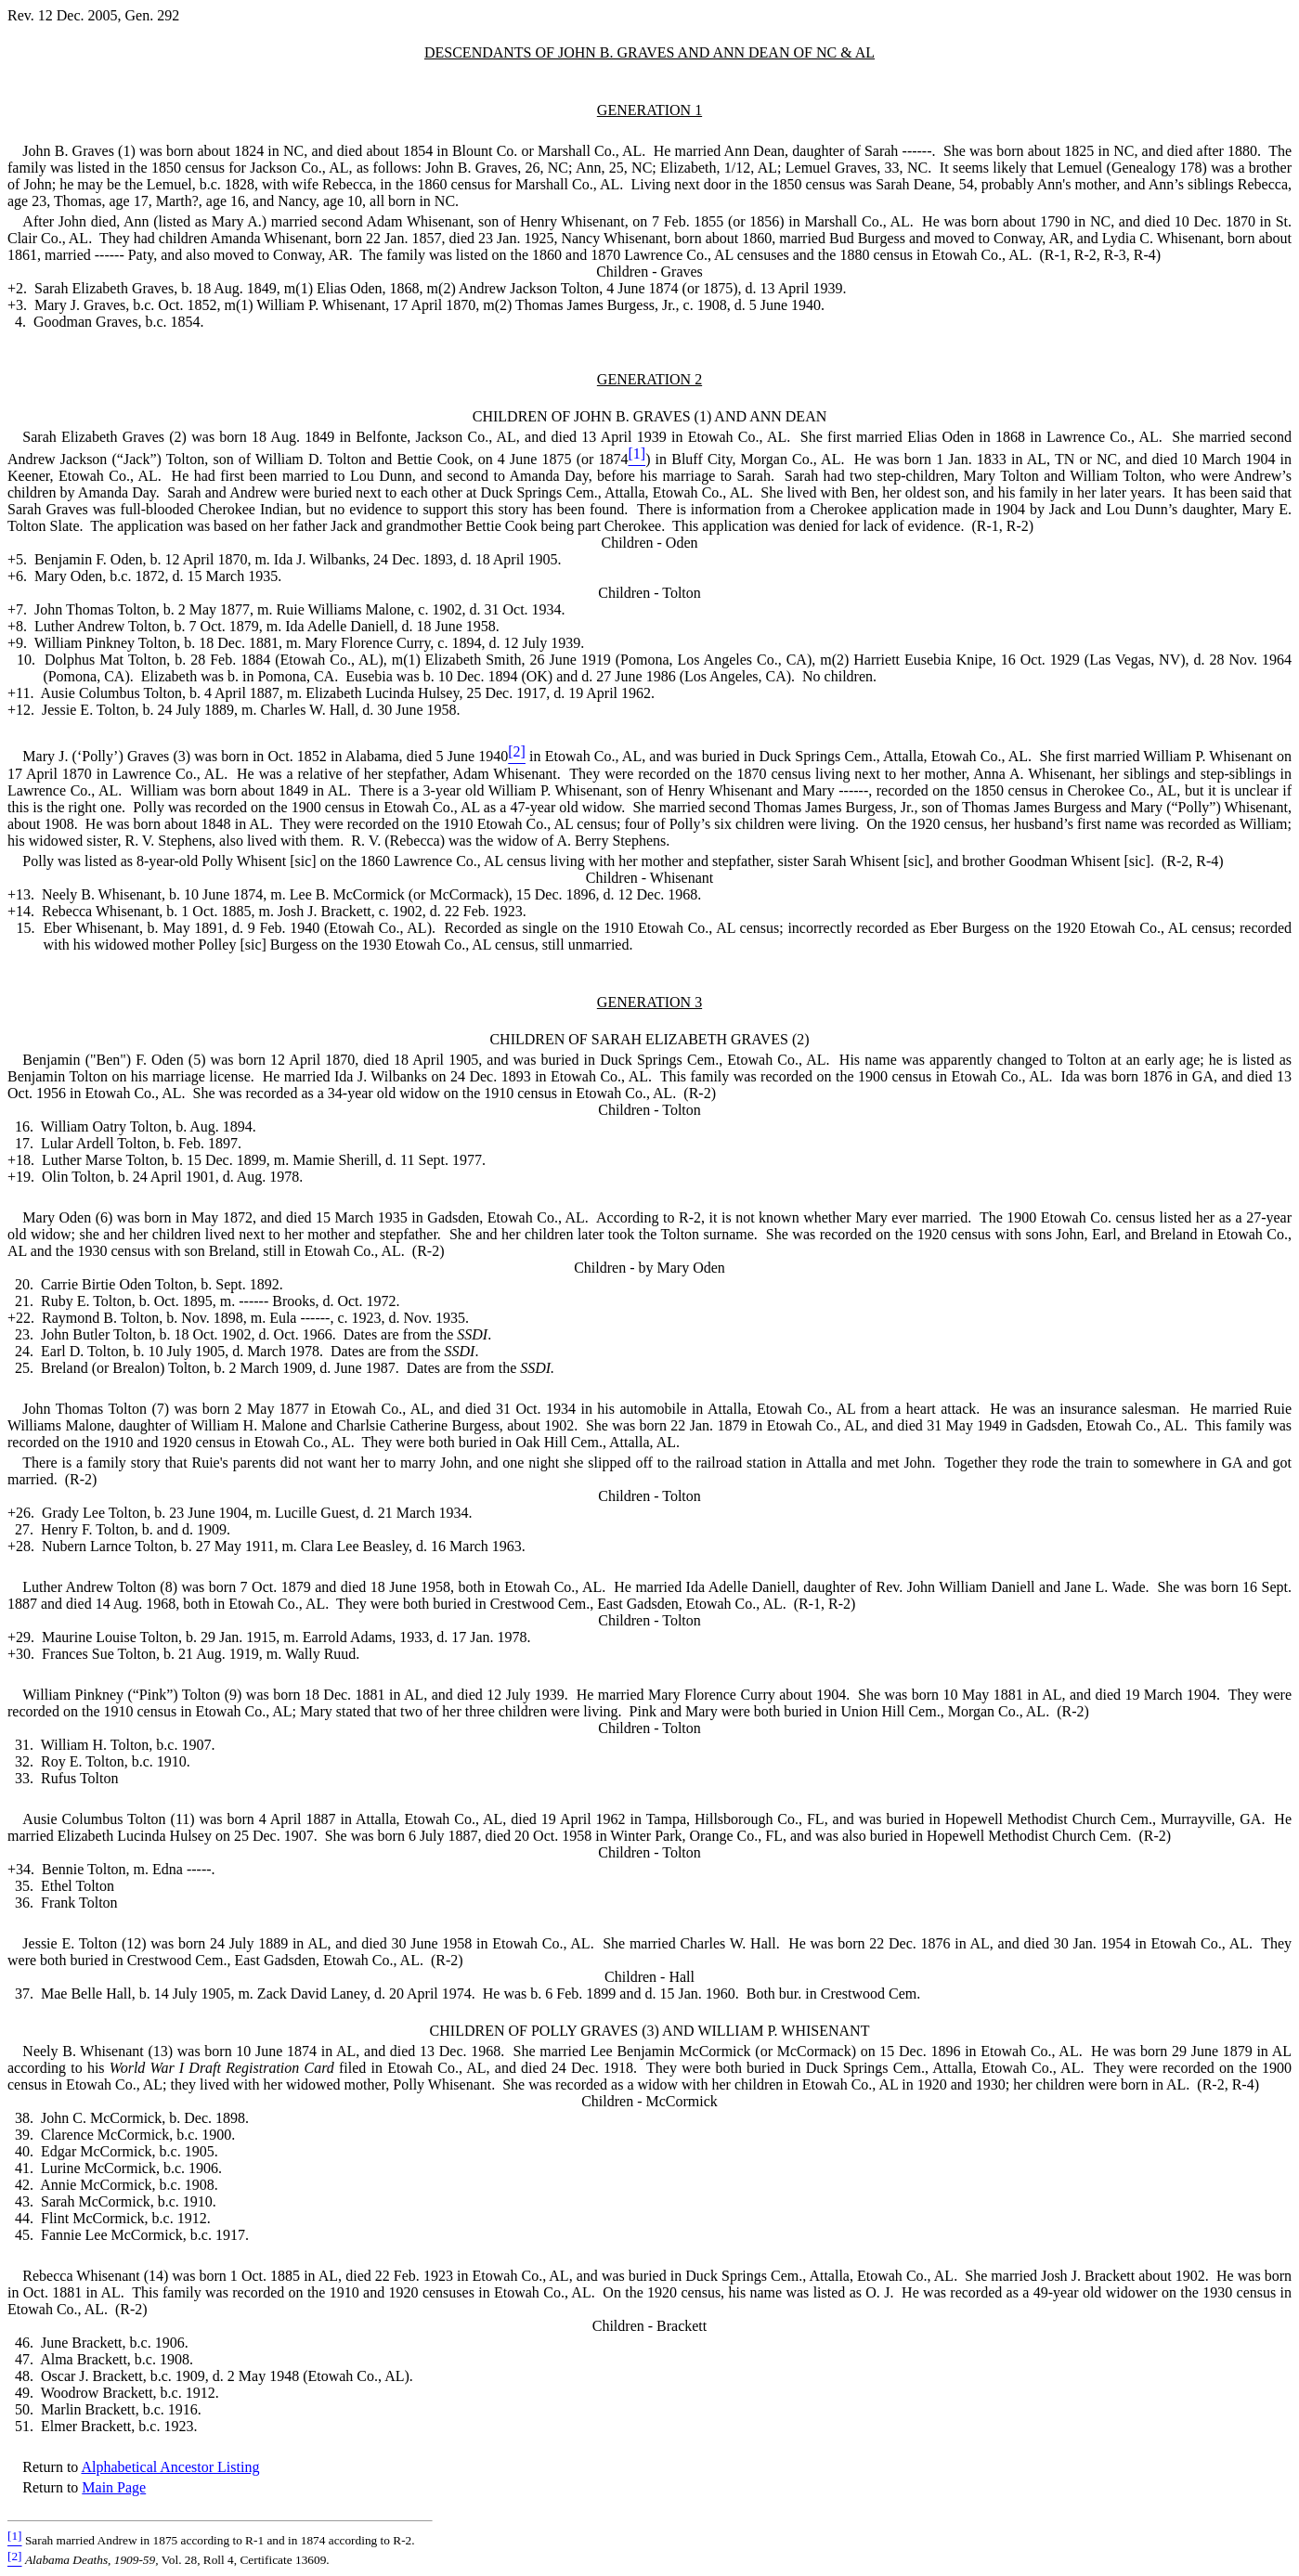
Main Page (114, 2487)
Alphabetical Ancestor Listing (170, 2467)
